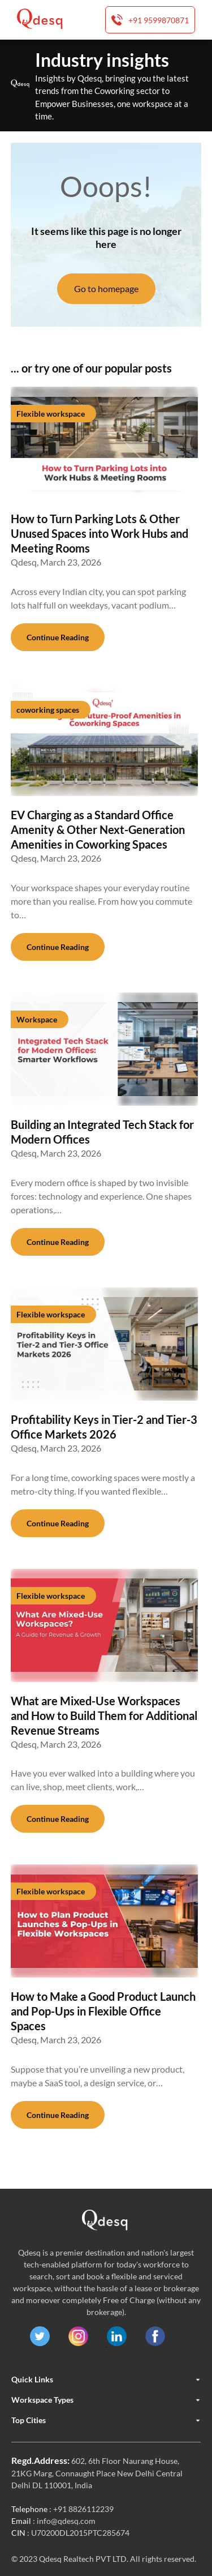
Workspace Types (106, 2399)
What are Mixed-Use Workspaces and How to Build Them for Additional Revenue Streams (104, 1715)
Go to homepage (106, 288)
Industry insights (102, 60)
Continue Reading (58, 637)
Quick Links (106, 2379)
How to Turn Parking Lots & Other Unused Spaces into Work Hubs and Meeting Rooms (99, 533)
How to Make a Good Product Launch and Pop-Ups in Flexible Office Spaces (103, 2010)
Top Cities (106, 2420)
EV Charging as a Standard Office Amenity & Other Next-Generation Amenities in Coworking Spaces (98, 829)
